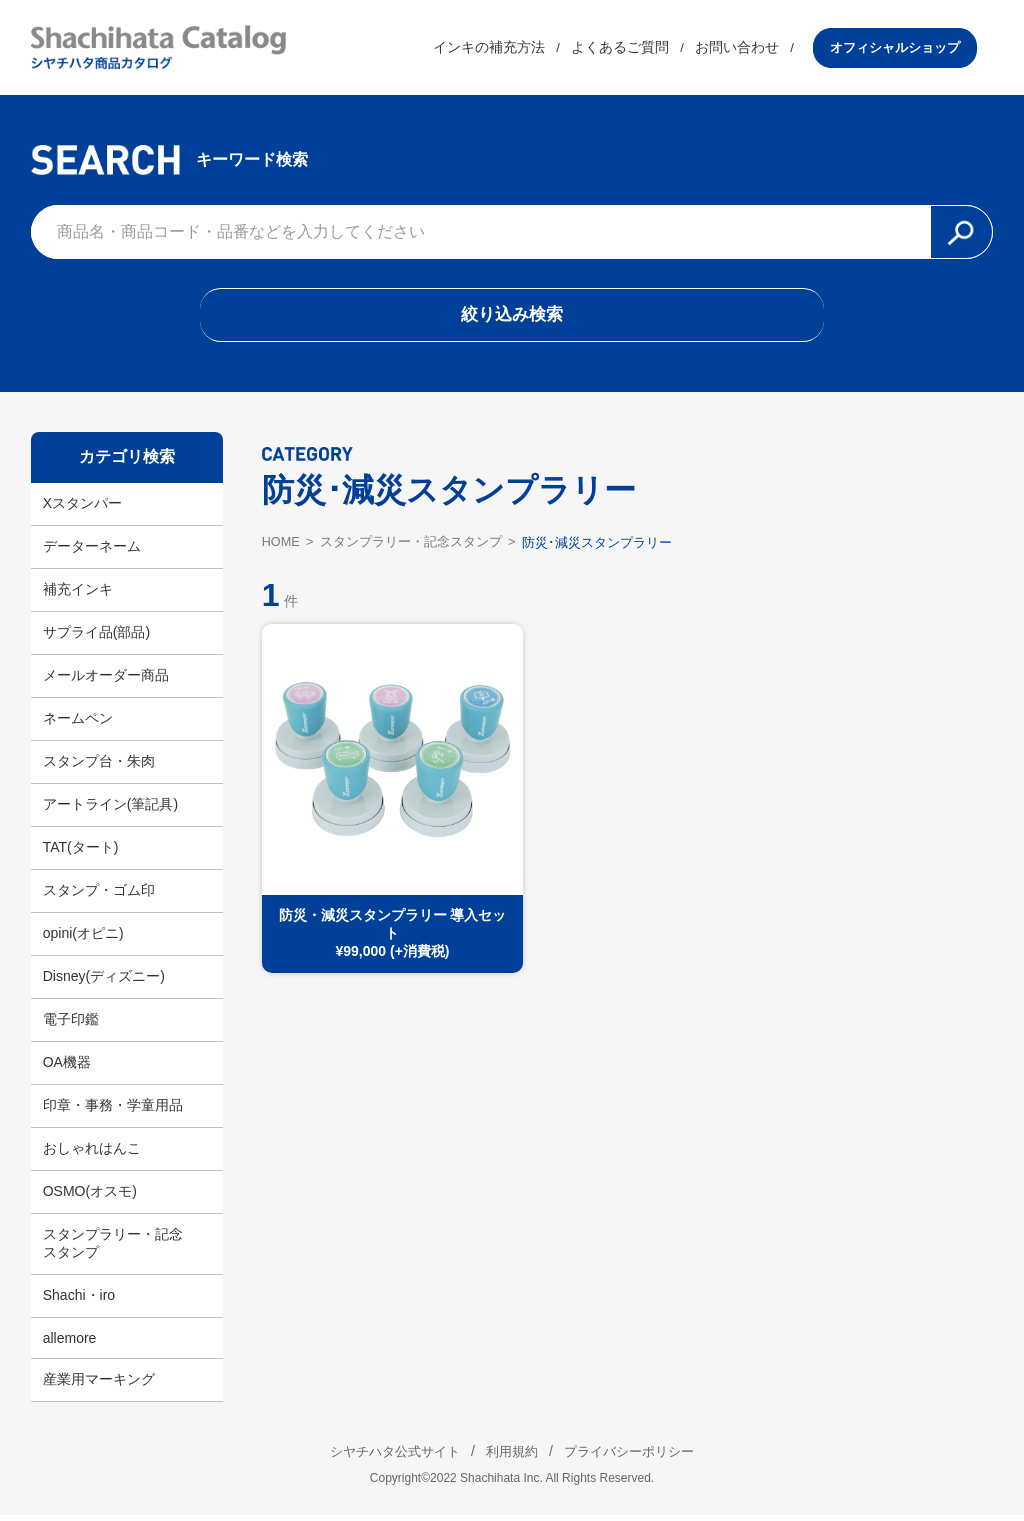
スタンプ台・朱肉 (99, 767)
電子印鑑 (71, 1025)
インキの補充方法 (505, 49)
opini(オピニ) (83, 939)
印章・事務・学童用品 (113, 1111)
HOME (281, 547)
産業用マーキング (99, 1385)
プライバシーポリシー (642, 1457)
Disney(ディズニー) (104, 982)
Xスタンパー (82, 509)
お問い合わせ (753, 49)
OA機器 (67, 1068)
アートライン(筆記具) (110, 810)
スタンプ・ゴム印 (99, 896)
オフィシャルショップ (911, 48)
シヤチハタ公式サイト (382, 1457)
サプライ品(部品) (96, 638)
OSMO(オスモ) (90, 1197)
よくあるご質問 (636, 49)
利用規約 (512, 1457)
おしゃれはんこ (92, 1154)
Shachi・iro (79, 1301)
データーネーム (92, 552)
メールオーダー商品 (106, 681)
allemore (70, 1344)
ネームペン (78, 724)
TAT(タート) (81, 853)
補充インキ (78, 595)
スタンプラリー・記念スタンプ (113, 1249)
